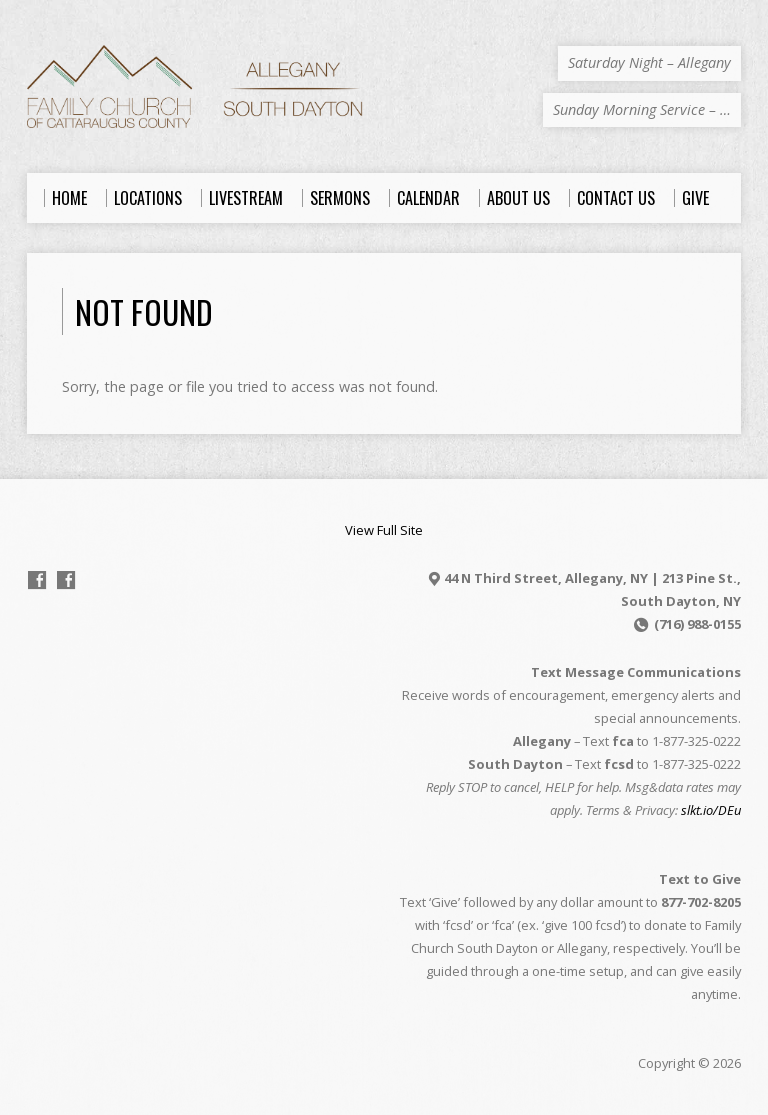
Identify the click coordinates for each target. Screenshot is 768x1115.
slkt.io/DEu (711, 810)
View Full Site (384, 530)
